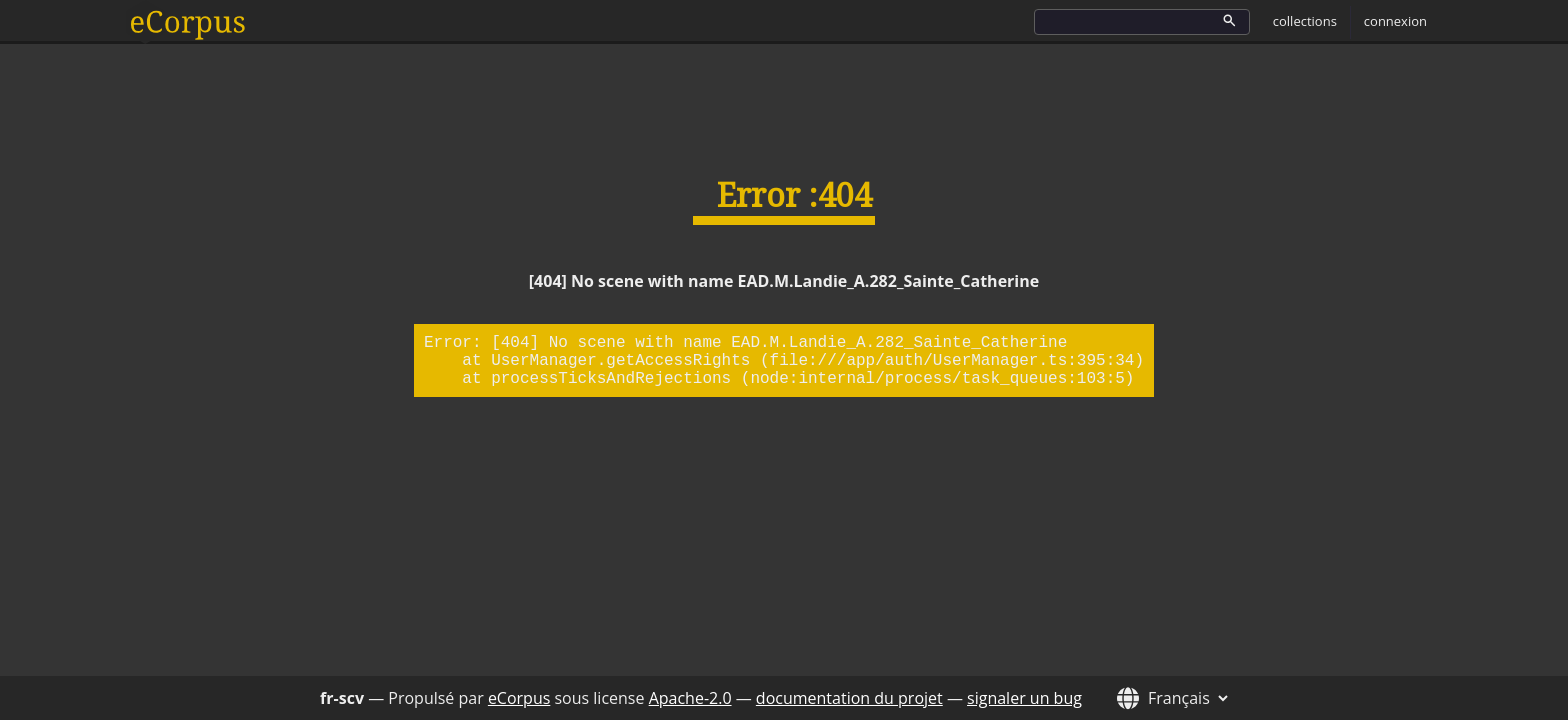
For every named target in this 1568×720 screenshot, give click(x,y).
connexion (1395, 21)
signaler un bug (1024, 698)
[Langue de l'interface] (1185, 698)
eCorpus (519, 698)
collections (1305, 21)
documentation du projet (849, 698)
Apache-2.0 (690, 698)
